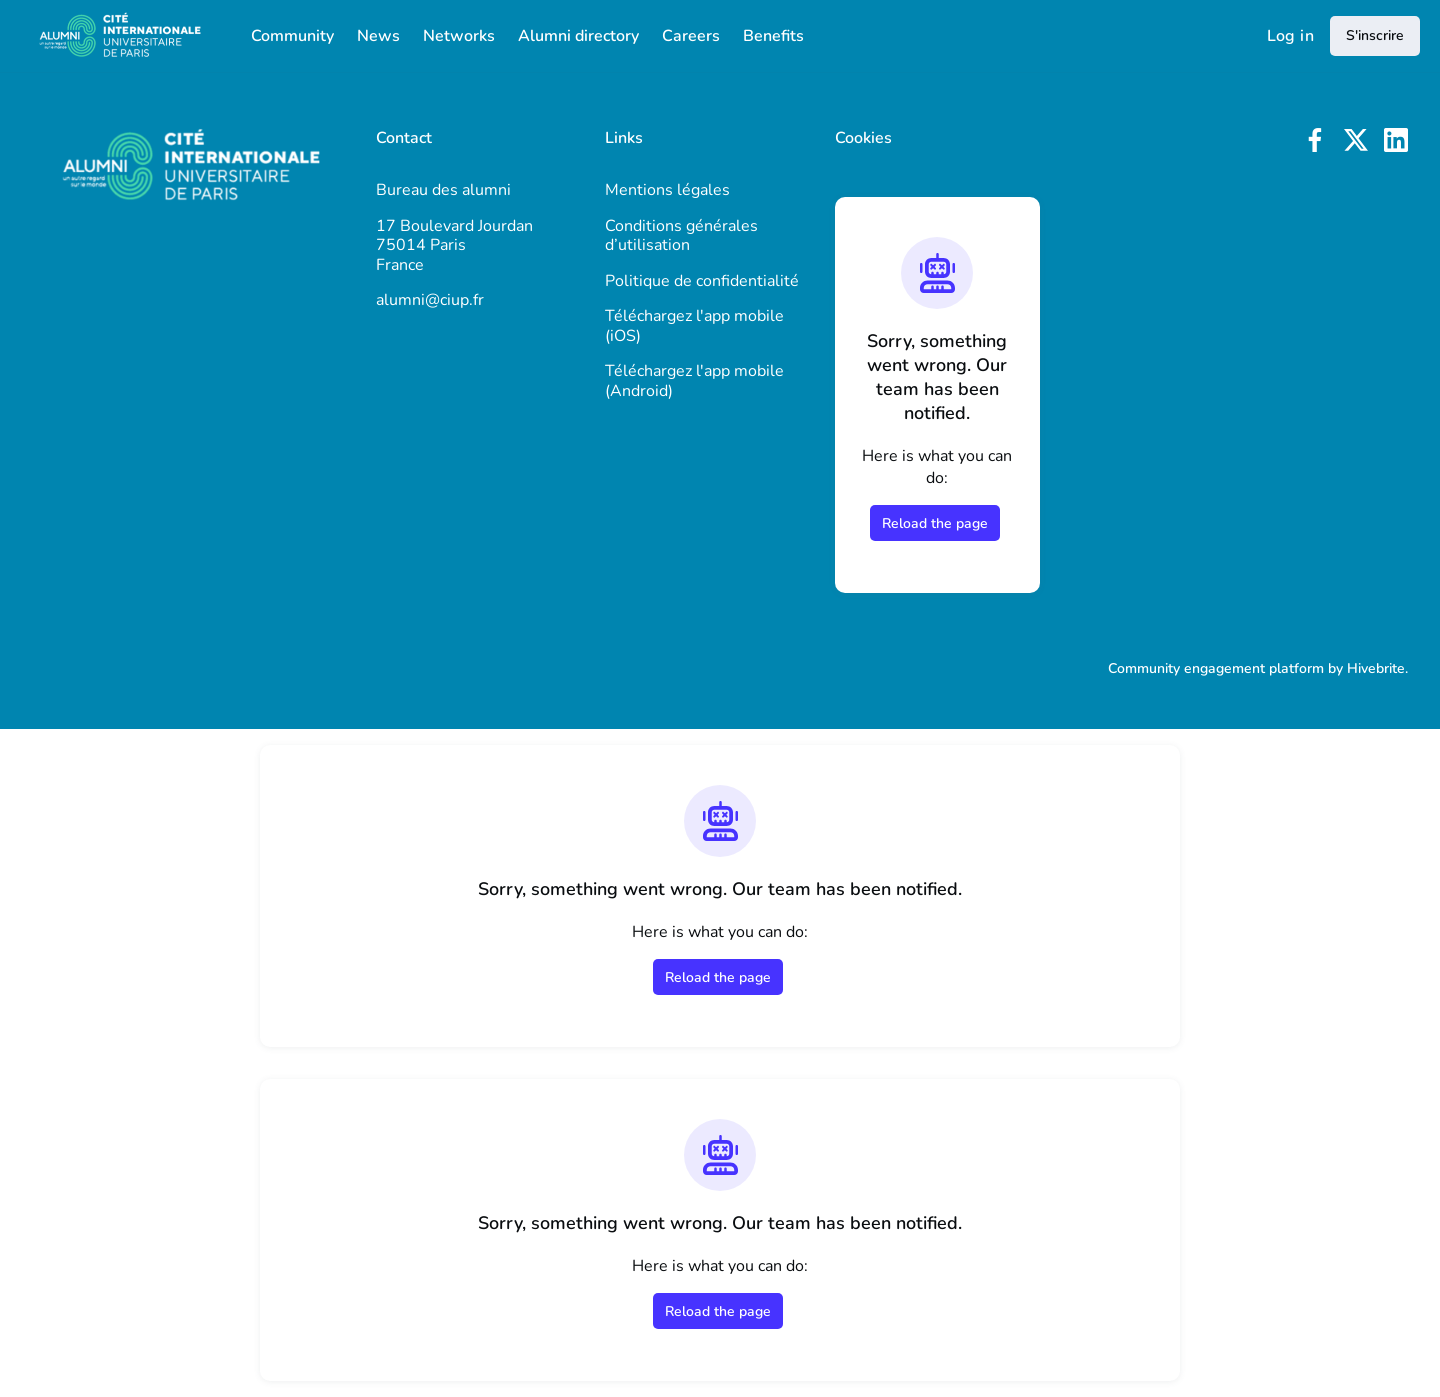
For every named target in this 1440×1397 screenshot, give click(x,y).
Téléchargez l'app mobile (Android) (694, 381)
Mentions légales (667, 190)
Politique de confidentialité (702, 281)
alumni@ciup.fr (430, 300)
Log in (1290, 36)
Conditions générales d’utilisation (681, 236)
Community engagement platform (1216, 668)
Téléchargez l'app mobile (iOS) (694, 326)
